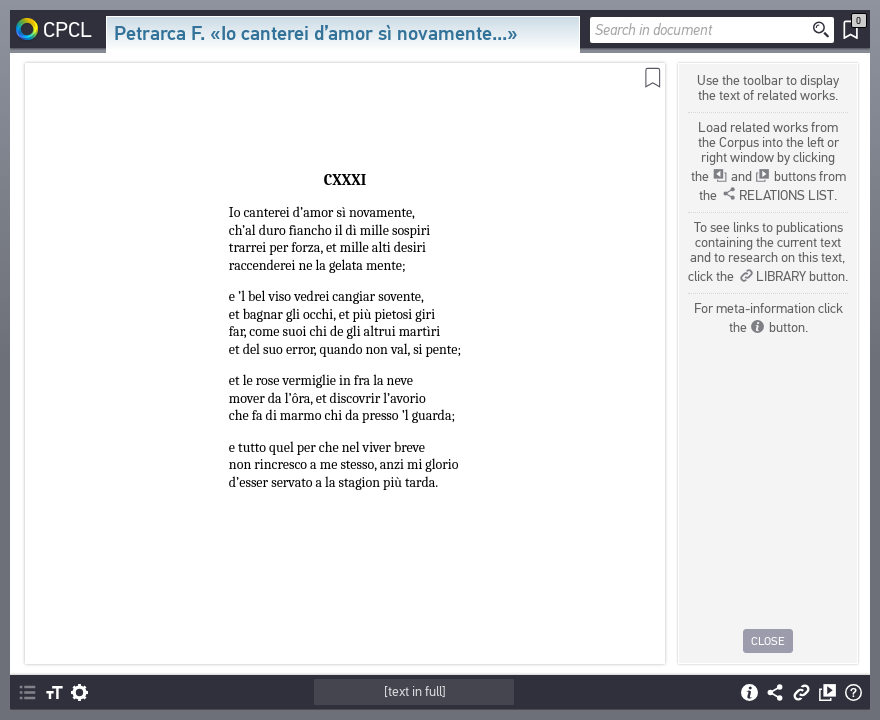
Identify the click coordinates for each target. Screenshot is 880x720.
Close (768, 641)
